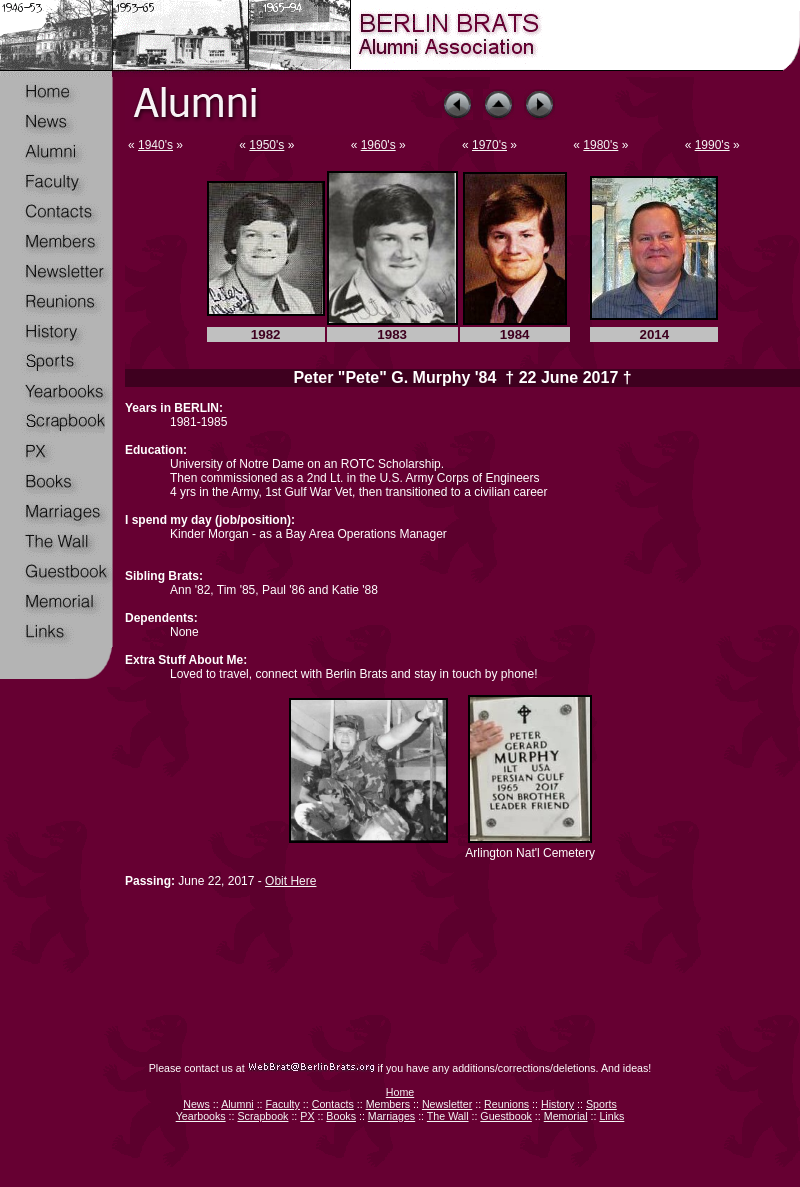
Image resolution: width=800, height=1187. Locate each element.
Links (611, 1116)
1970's (489, 145)
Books (341, 1116)
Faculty (283, 1104)
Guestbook (506, 1116)
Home (400, 1092)
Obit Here (290, 881)
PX (307, 1116)
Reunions (506, 1104)
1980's (600, 145)
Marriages (391, 1116)
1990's (712, 145)
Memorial (566, 1116)
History (557, 1104)
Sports (601, 1104)
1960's (378, 145)
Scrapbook (262, 1116)
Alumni (237, 1104)
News (196, 1104)
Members (388, 1104)
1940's (155, 145)
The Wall (448, 1116)
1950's (266, 145)
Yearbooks (201, 1116)
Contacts (333, 1104)
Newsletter (447, 1104)
